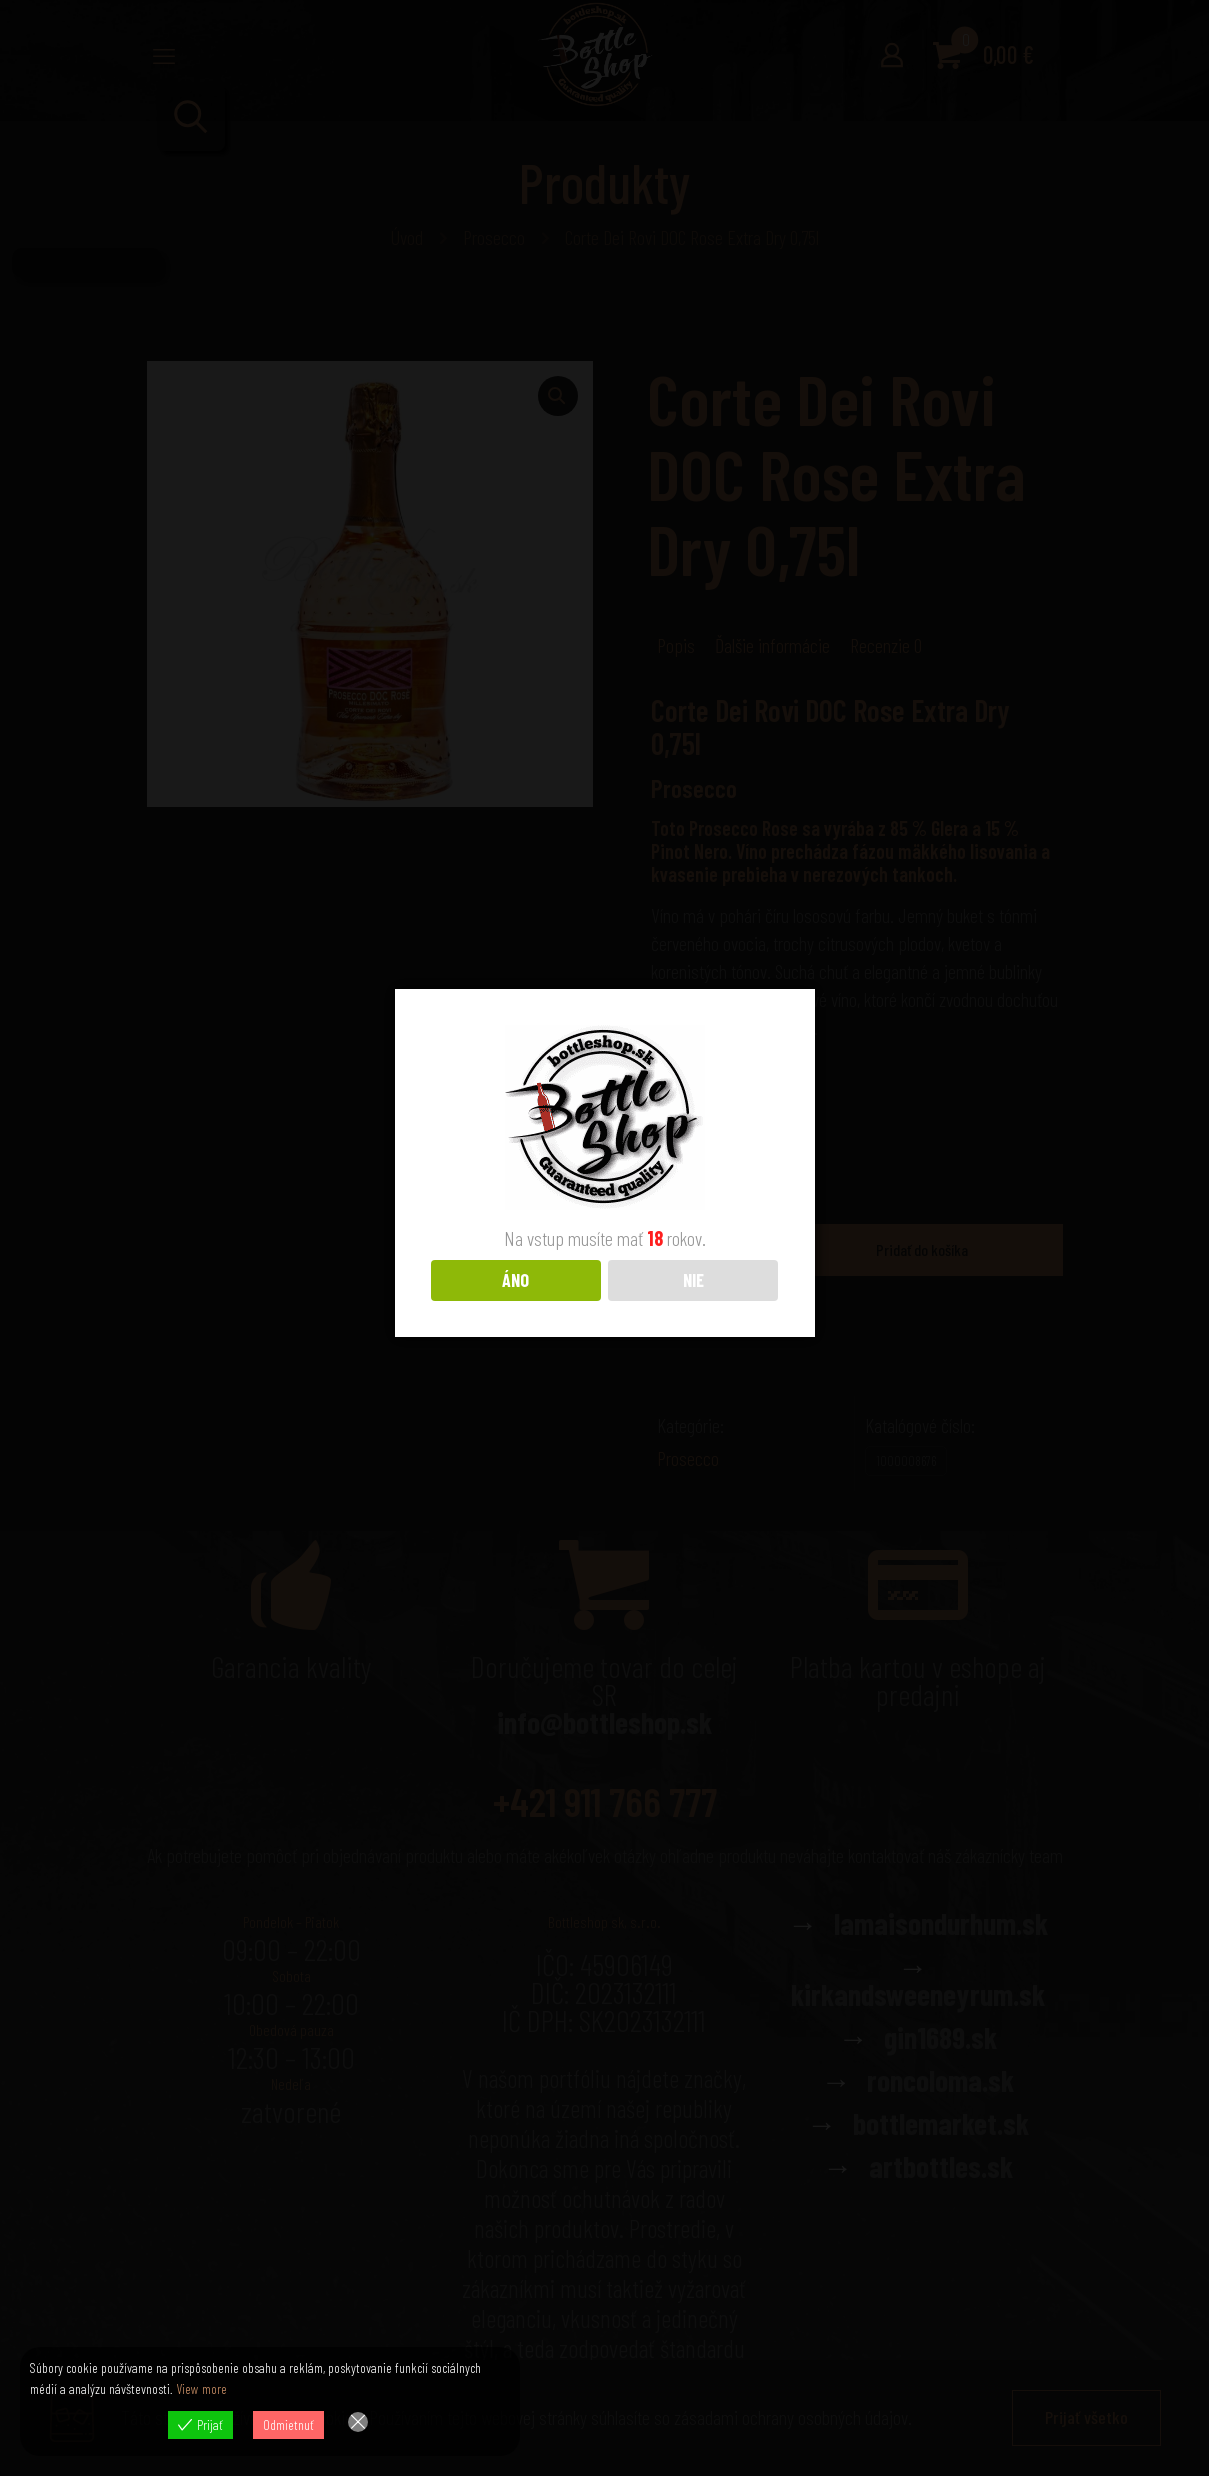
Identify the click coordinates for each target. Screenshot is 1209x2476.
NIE (693, 1280)
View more (201, 2388)
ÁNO (515, 1280)
